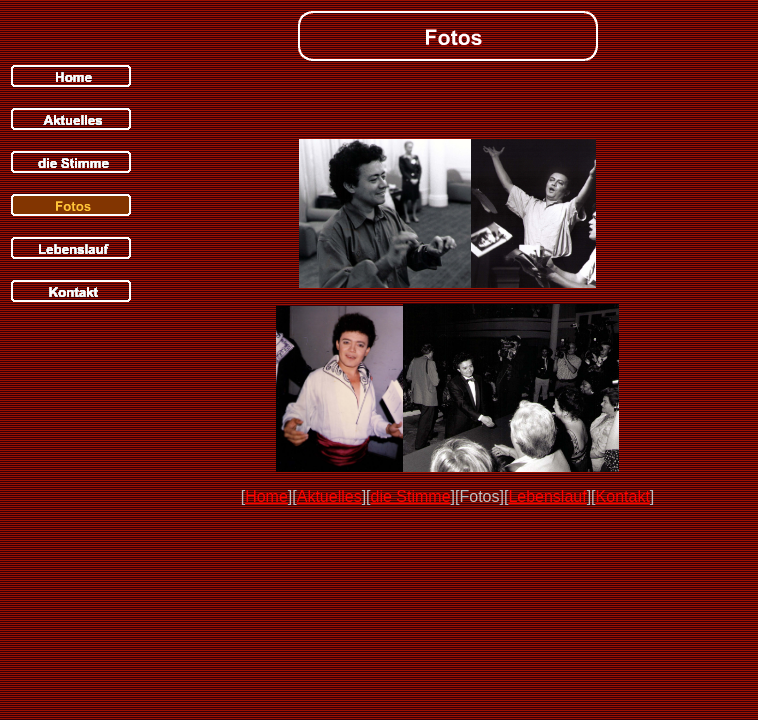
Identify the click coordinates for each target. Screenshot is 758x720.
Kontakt (623, 496)
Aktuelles (329, 496)
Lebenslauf (547, 496)
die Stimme (411, 496)
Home (266, 496)
